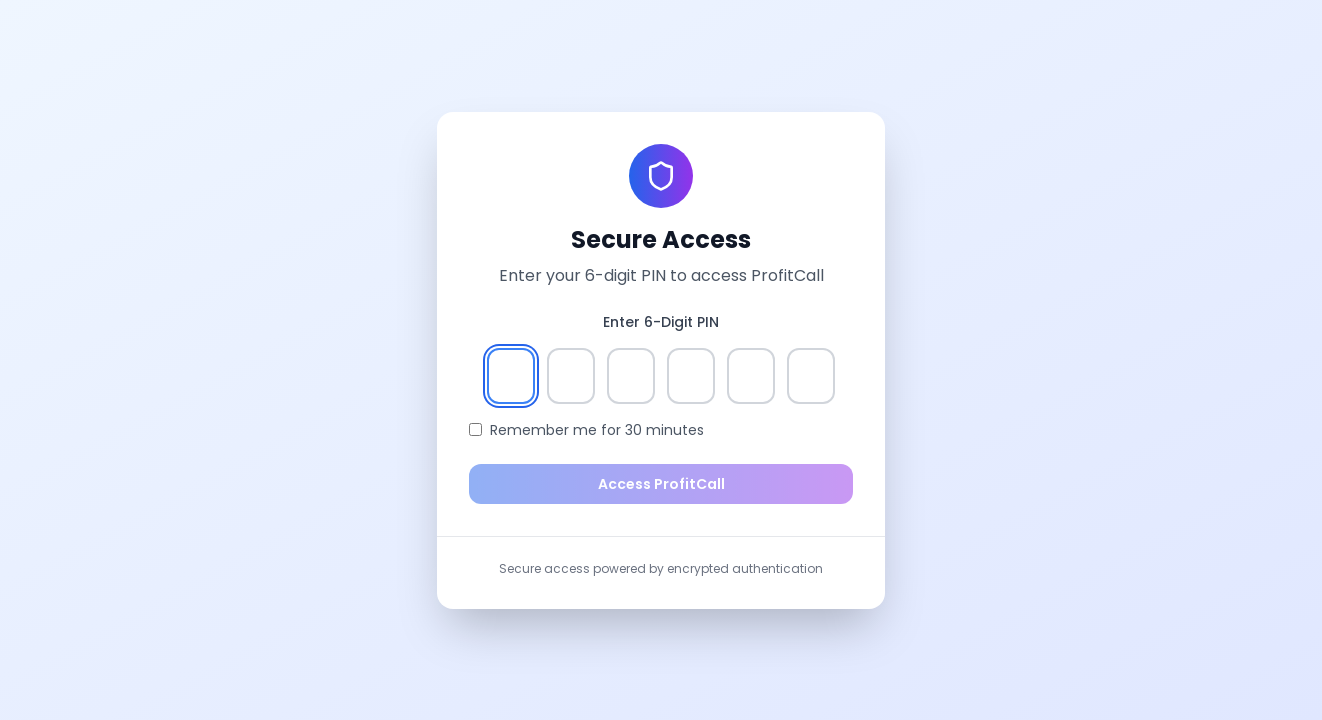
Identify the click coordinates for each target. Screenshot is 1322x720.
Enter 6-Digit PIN (661, 322)
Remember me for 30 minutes (597, 430)
